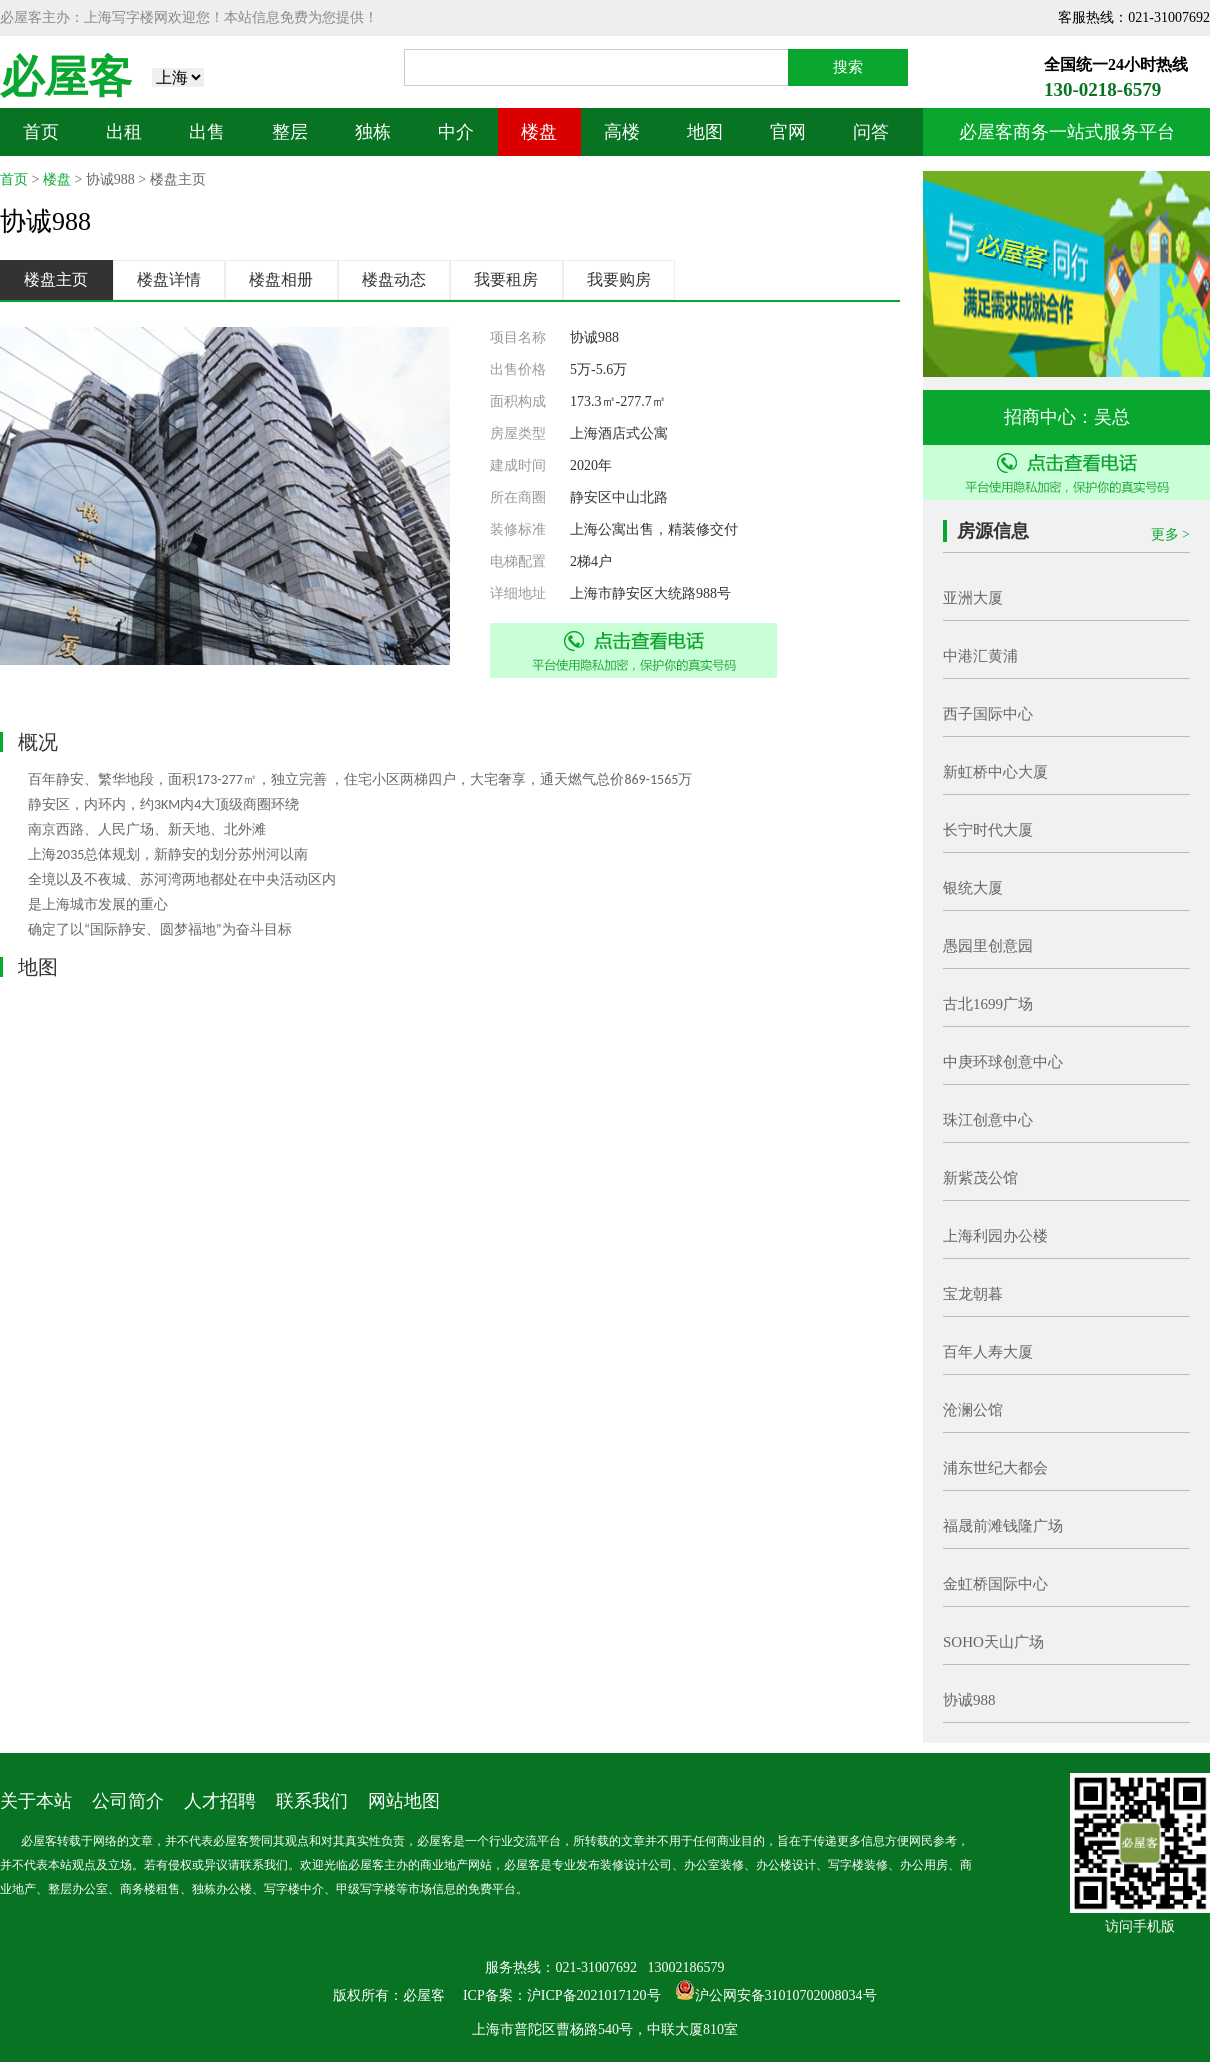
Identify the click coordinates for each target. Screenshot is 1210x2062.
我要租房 (506, 279)
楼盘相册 (281, 279)
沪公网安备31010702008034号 (786, 1995)
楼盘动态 (394, 279)
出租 (124, 132)
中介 (456, 132)
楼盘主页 (56, 279)
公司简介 (128, 1801)
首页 (41, 132)
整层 (290, 132)
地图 (705, 132)
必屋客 (66, 77)
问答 (871, 132)
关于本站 (36, 1801)
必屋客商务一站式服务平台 (1067, 132)
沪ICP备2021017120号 (594, 1995)
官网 (788, 132)
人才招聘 (220, 1801)
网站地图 (404, 1801)
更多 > (1170, 534)
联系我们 (312, 1801)
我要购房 (619, 279)
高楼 (622, 132)
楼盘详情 (169, 279)
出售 (207, 132)
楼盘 (539, 132)
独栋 (373, 132)
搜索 (848, 67)
